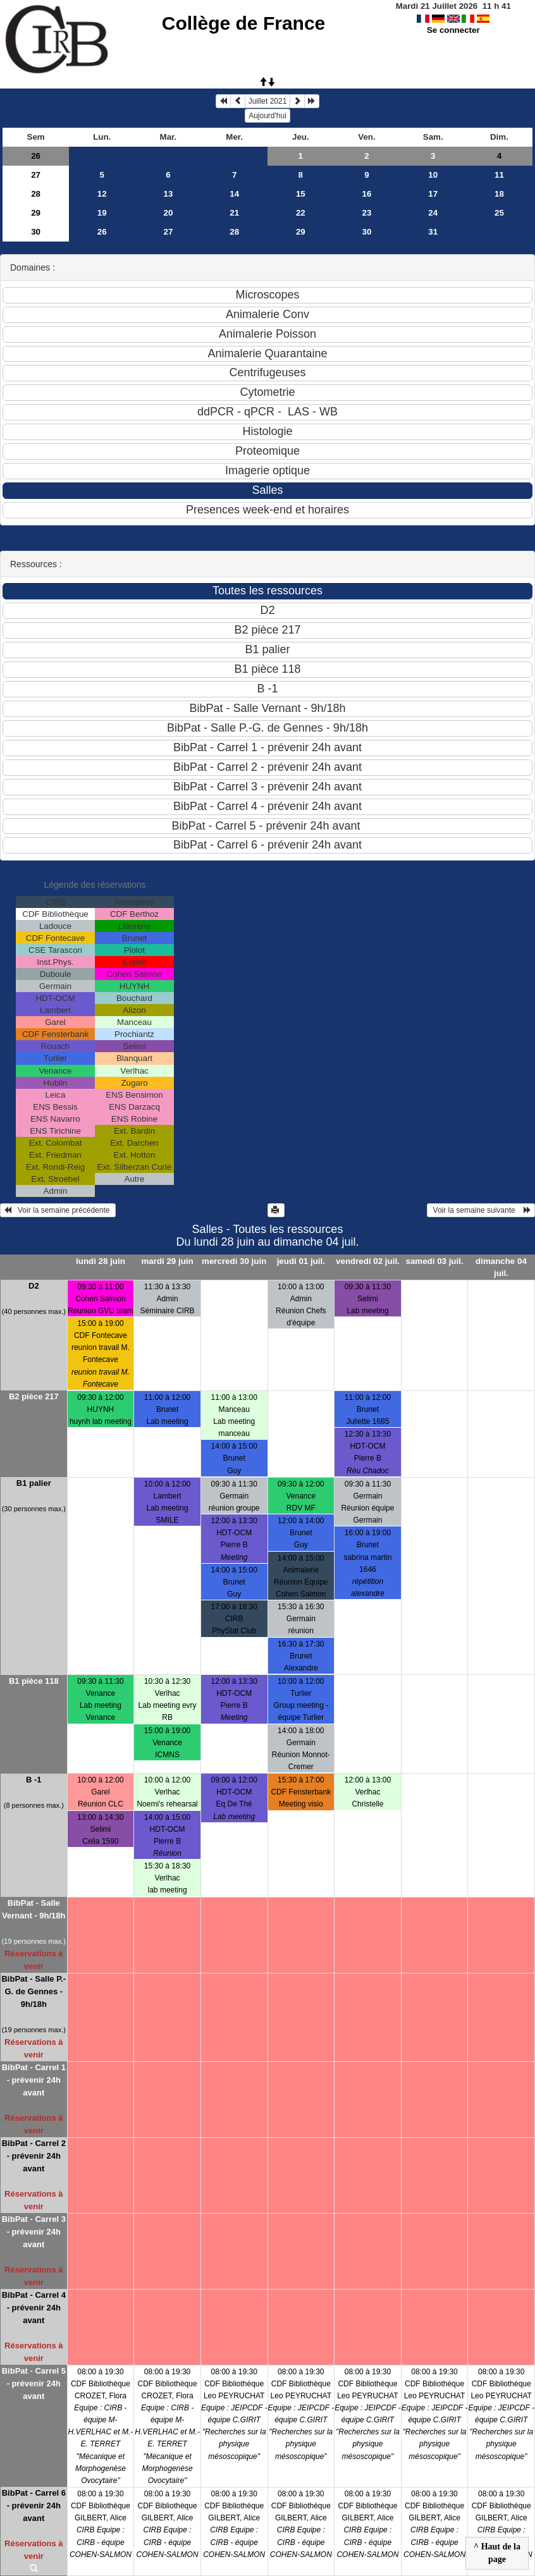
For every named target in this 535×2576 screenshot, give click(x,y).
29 (35, 213)
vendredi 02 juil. (368, 1261)
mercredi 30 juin (234, 1261)
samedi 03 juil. (435, 1261)
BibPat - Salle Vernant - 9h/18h (33, 1909)
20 (168, 213)
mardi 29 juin (167, 1261)
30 (35, 231)
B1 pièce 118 (34, 1681)
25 (499, 213)
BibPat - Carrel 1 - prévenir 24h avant (34, 2080)
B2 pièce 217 (34, 1396)
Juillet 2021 (268, 101)
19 (102, 213)
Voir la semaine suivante (481, 1210)
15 (300, 194)
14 (234, 194)
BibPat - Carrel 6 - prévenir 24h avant (34, 2505)
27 (35, 175)
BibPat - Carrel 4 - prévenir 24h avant (34, 2307)
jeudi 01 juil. (301, 1261)
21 (234, 213)
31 (433, 231)
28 (35, 194)
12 (102, 194)
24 (433, 213)
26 (35, 156)
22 (300, 213)
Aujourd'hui (267, 115)
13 (168, 194)
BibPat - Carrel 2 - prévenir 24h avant (34, 2155)
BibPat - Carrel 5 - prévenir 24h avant (34, 2383)
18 (499, 194)
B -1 (34, 1779)
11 (499, 175)
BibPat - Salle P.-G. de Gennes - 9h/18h (33, 1991)
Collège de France (243, 23)
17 (433, 194)
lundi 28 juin (100, 1261)
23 (367, 213)
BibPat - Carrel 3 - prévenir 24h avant (34, 2231)
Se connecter (453, 30)
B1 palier (33, 1483)
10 (433, 175)
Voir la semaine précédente (58, 1210)
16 (367, 194)
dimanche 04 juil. (501, 1267)
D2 (33, 1286)
